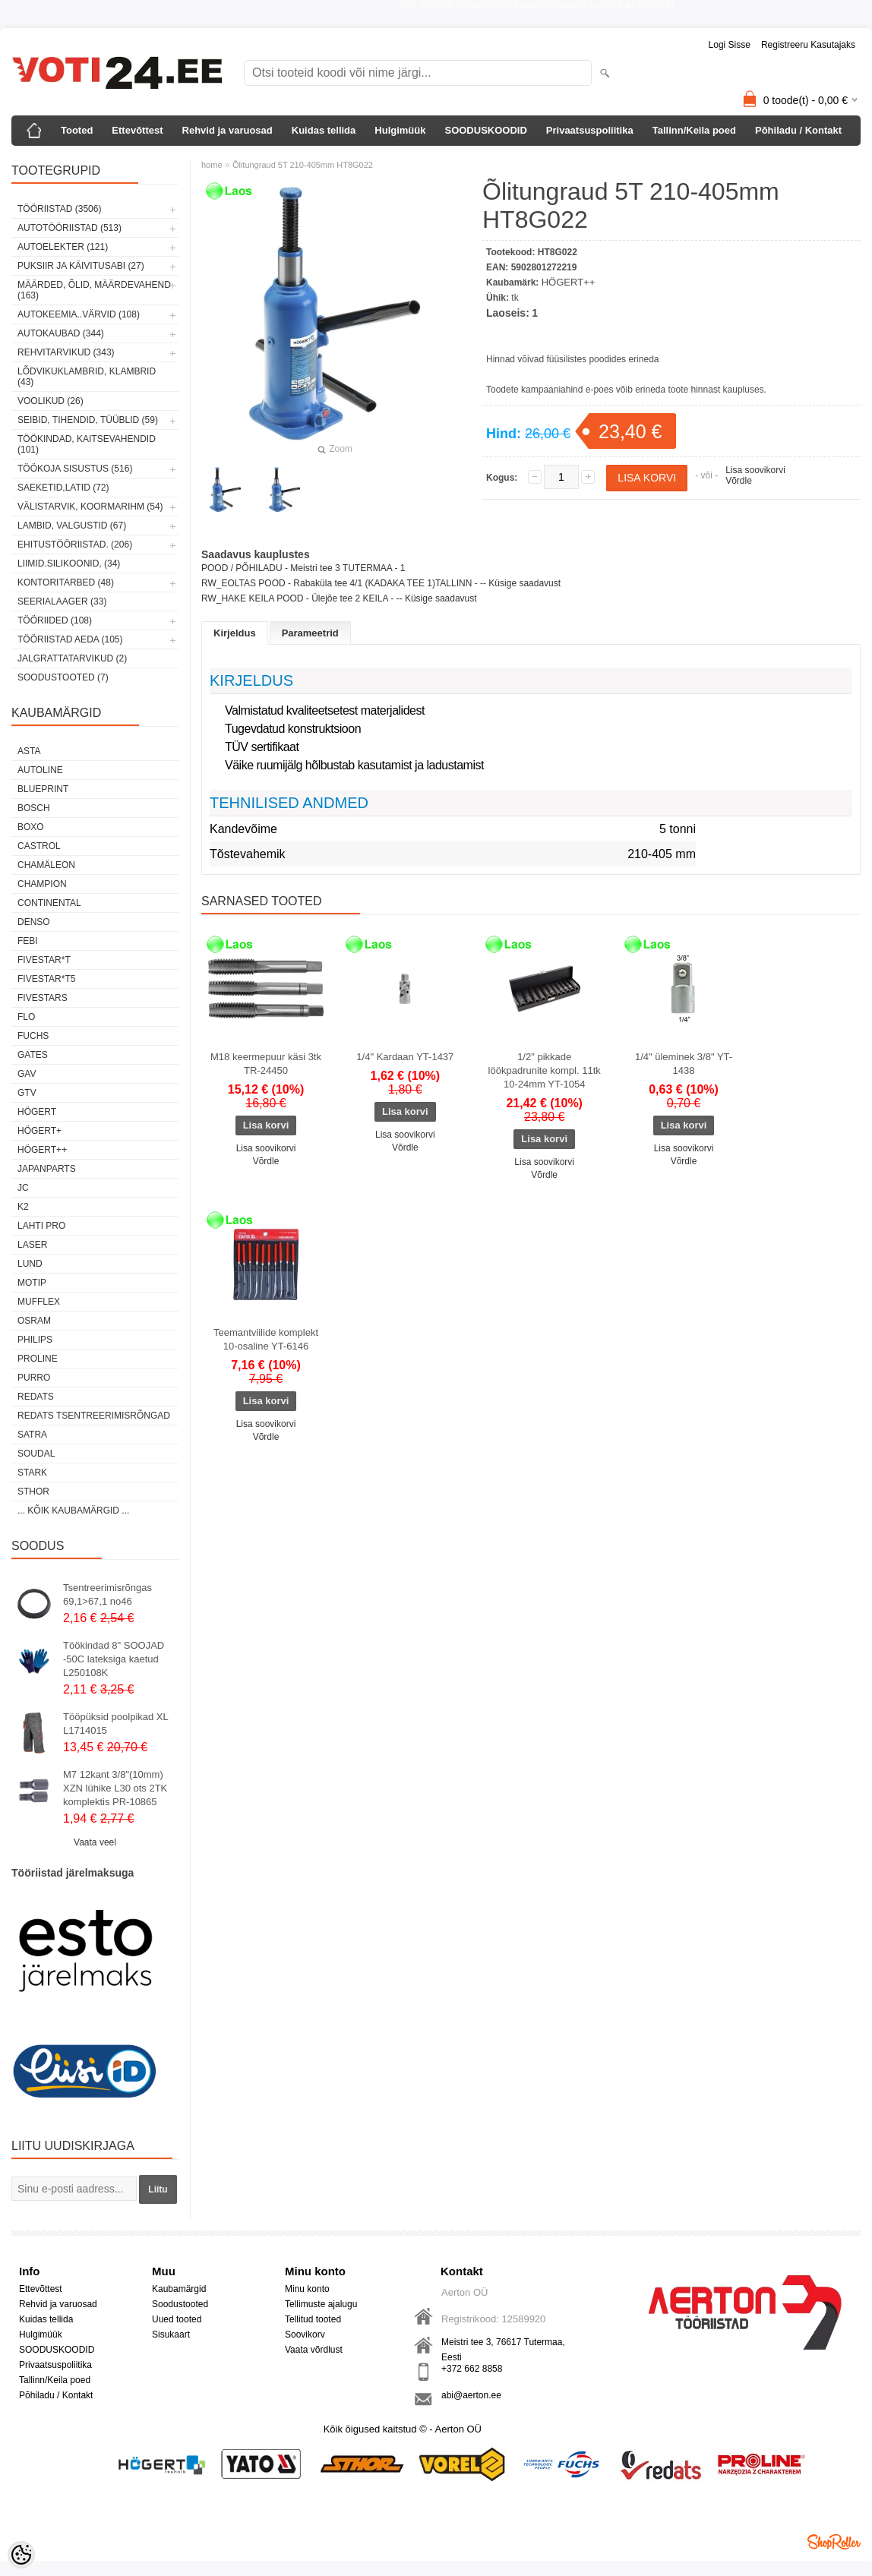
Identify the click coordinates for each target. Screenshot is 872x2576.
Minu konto (307, 2289)
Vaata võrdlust (314, 2349)
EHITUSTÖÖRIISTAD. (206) (74, 544)
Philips (34, 1339)
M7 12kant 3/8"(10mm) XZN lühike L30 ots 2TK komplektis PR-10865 (115, 1788)
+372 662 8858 (471, 2368)
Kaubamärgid (179, 2289)
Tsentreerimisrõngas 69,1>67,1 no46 (107, 1594)
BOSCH (33, 808)
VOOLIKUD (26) (50, 401)
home (212, 164)
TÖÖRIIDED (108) (54, 620)
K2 (23, 1206)
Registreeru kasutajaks (808, 44)
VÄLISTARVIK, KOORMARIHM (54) (90, 506)
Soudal (36, 1453)
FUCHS (33, 1036)
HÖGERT (36, 1111)
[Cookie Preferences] (21, 2554)
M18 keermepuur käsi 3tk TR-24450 (265, 1063)
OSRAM (34, 1320)
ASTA (28, 751)
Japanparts (46, 1168)
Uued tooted (176, 2319)
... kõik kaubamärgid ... (73, 1510)
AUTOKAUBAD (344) (60, 333)
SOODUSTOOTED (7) (63, 677)
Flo (26, 1017)
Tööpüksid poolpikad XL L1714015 (115, 1723)
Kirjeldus (234, 633)
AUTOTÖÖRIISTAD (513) (69, 228)
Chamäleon (46, 865)
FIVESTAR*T (44, 960)
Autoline (40, 770)
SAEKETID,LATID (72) (63, 487)
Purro (33, 1377)
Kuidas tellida (324, 130)
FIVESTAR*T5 (46, 979)
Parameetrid (310, 633)
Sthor (33, 1491)
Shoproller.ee (834, 2541)
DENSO (33, 922)
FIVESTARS (42, 998)
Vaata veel (95, 1842)
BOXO (30, 827)
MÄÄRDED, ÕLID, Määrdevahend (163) (94, 290)
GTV (26, 1093)
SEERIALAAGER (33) (61, 601)
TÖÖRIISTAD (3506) (59, 209)
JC (23, 1187)
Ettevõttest (137, 130)
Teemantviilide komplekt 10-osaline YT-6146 (265, 1339)
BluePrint (42, 789)
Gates (32, 1055)
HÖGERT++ (42, 1149)
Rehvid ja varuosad (227, 130)
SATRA (32, 1434)
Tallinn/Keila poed (694, 130)
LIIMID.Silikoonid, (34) (68, 563)
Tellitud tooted (313, 2319)
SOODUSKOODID (485, 130)
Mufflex (38, 1301)
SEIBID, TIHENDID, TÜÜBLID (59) (87, 420)
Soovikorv (305, 2334)
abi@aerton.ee (471, 2395)
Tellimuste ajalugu (321, 2304)
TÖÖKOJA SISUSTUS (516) (74, 468)
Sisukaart (171, 2334)
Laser (32, 1244)
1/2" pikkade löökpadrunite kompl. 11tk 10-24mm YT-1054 (544, 1070)
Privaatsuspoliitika (589, 130)
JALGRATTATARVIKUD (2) (72, 658)
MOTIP (31, 1282)
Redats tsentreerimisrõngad (93, 1415)
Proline (37, 1358)
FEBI (27, 941)
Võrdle (738, 480)
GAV (26, 1074)
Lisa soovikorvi (755, 470)
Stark (32, 1472)
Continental (49, 903)
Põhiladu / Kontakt (798, 130)
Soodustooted (180, 2304)
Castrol (39, 846)
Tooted (77, 130)
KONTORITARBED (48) (65, 582)
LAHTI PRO (41, 1225)
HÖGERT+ (39, 1130)
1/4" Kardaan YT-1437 (404, 1056)
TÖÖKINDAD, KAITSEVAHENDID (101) (86, 444)
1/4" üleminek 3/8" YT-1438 (683, 1063)
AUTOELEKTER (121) (62, 247)
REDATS (35, 1396)
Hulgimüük (399, 130)
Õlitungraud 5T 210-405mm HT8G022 (302, 164)
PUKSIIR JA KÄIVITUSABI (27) (80, 265)
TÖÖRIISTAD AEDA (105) (69, 639)
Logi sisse (729, 44)
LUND (30, 1263)
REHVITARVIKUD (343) (66, 352)
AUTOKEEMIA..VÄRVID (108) (78, 314)
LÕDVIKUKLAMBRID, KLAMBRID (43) (86, 376)
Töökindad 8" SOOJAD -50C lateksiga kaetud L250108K (113, 1659)
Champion (42, 884)
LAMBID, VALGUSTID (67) (71, 525)
